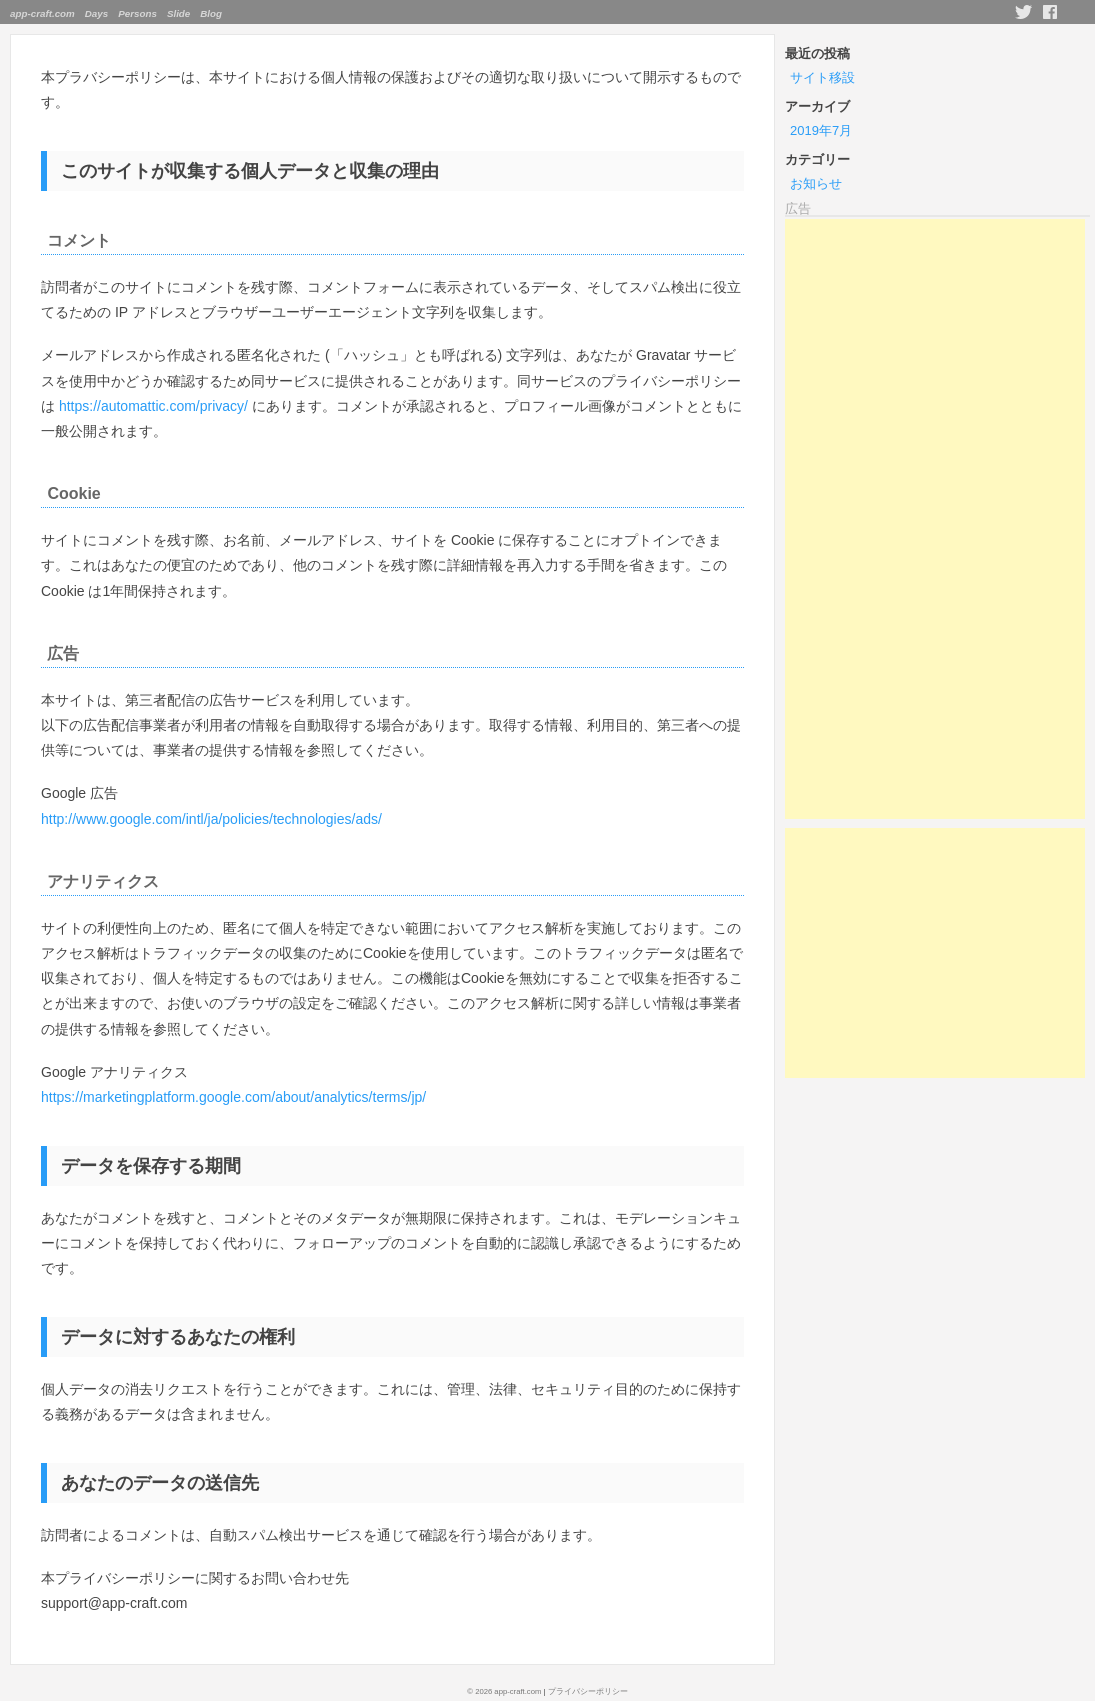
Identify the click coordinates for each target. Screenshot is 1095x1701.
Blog (211, 13)
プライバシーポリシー (588, 1691)
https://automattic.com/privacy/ (153, 406)
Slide (178, 13)
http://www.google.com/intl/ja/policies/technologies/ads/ (211, 819)
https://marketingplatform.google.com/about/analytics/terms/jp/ (233, 1097)
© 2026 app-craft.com (504, 1691)
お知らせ (816, 183)
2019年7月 (821, 130)
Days (96, 13)
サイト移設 (822, 77)
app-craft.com (42, 13)
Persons (137, 13)
